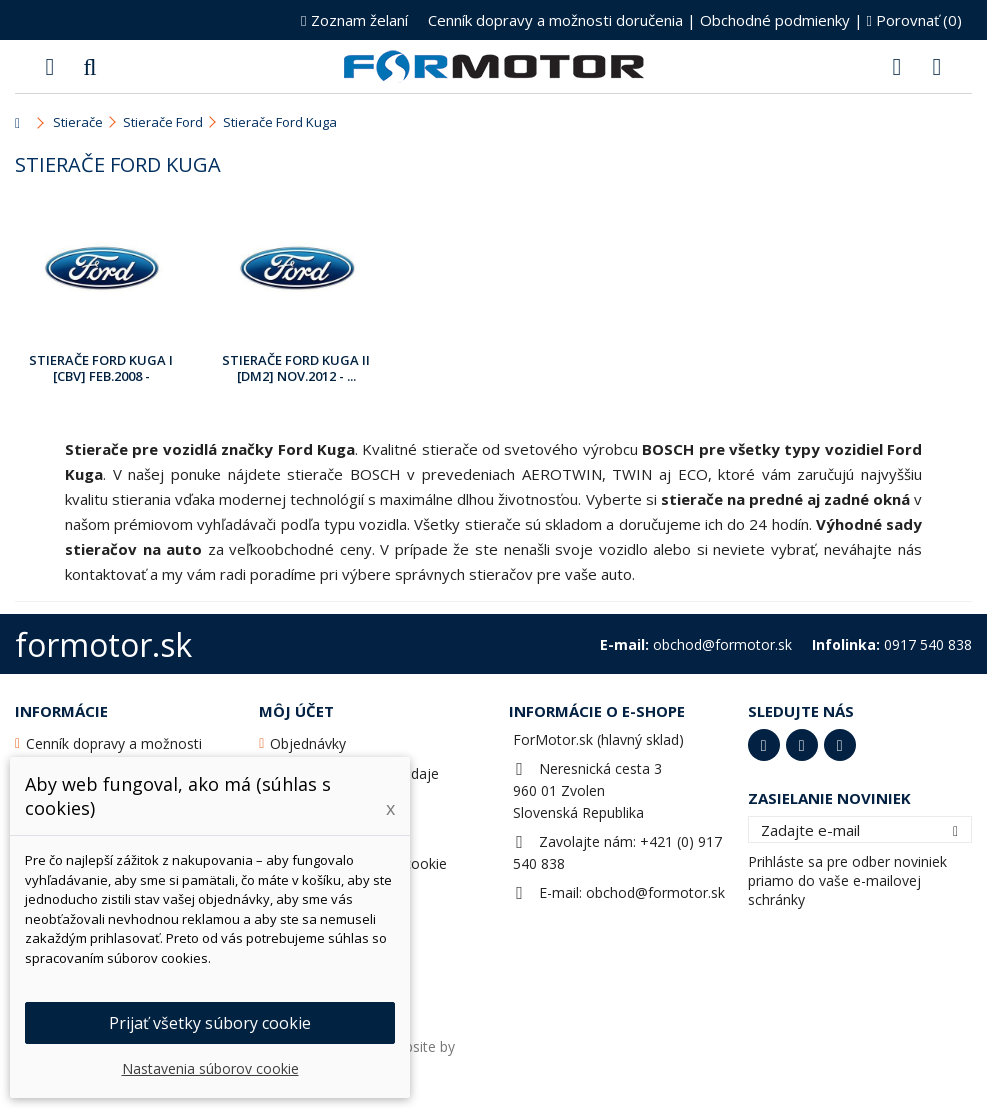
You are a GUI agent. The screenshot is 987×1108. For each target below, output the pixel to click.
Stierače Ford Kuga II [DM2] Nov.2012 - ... (296, 368)
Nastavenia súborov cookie (210, 1068)
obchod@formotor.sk (655, 892)
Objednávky (308, 743)
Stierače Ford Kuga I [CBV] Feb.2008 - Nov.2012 (101, 369)
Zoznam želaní (354, 20)
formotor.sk (103, 644)
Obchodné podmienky (775, 20)
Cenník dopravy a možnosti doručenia (555, 20)
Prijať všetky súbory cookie (210, 1023)
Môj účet (296, 711)
